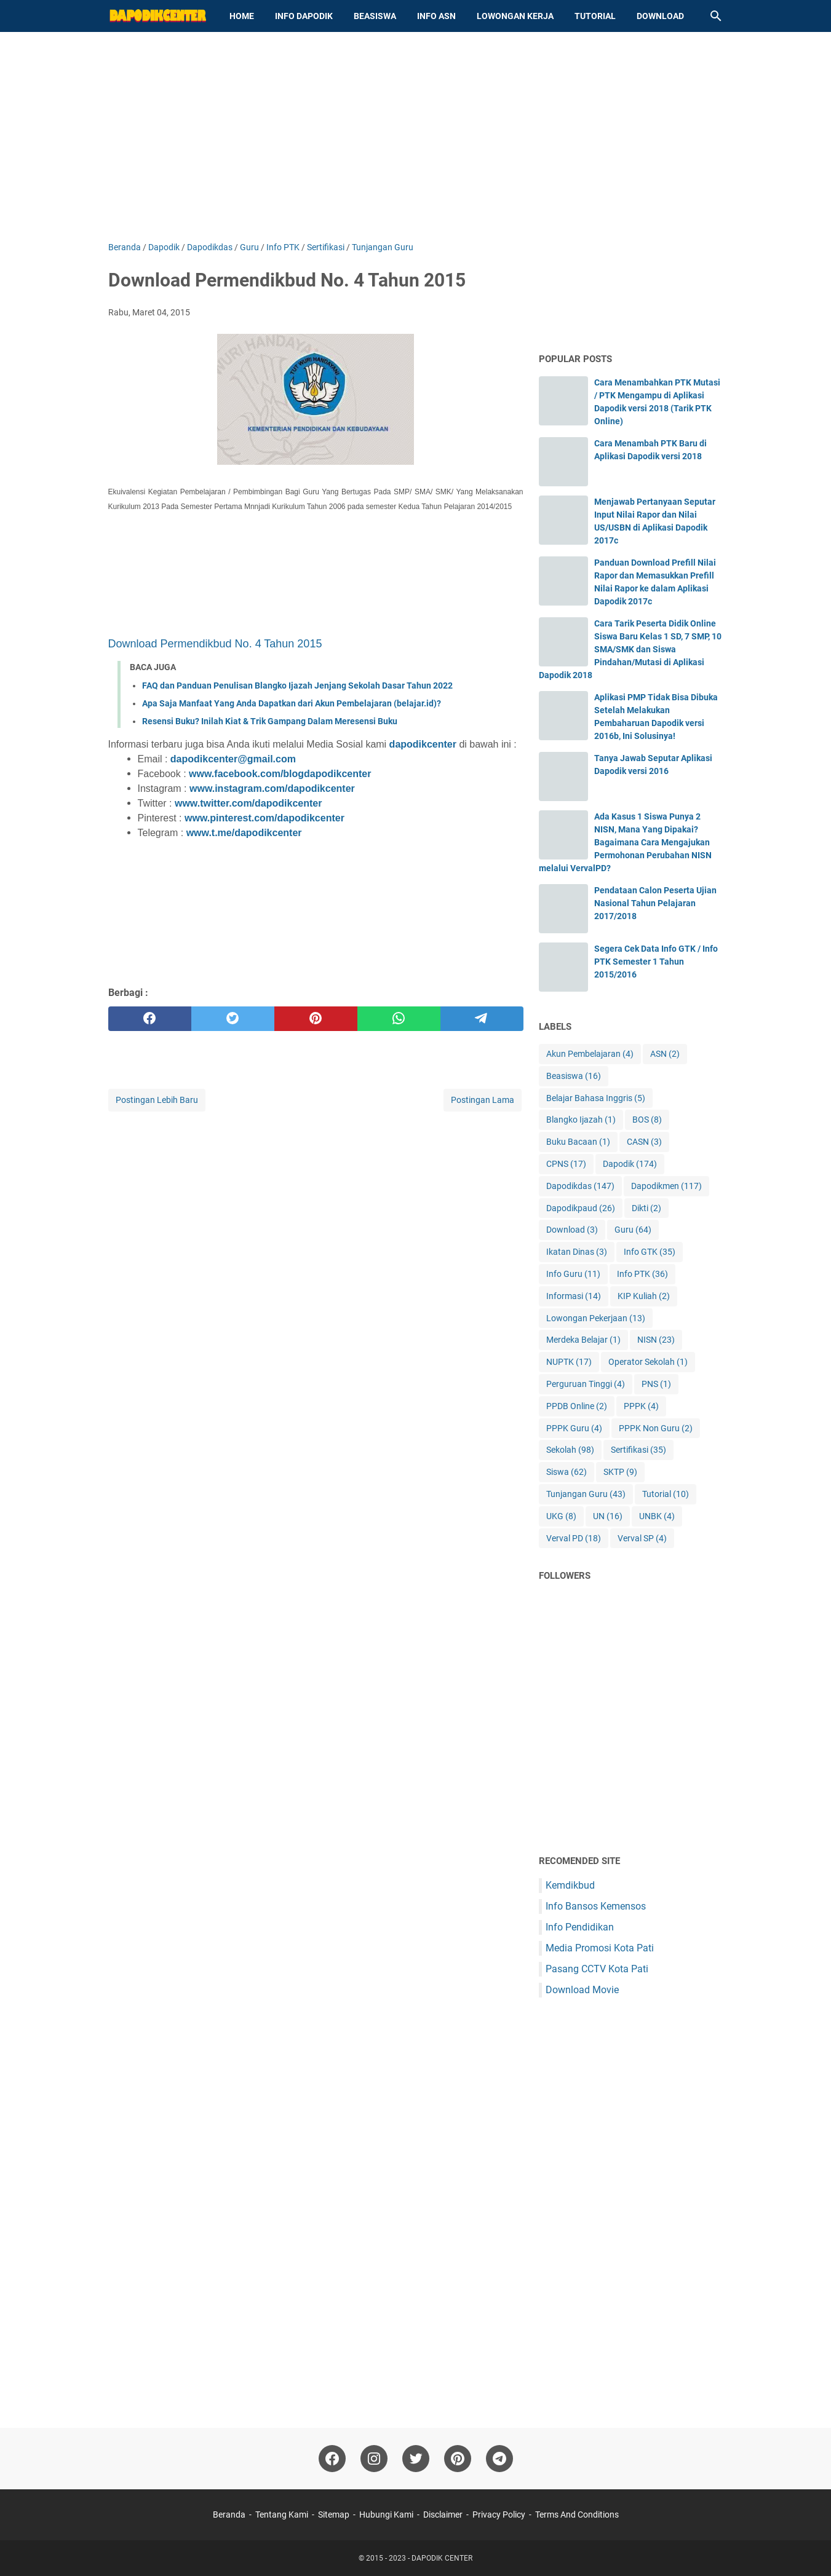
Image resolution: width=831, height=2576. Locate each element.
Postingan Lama (482, 1100)
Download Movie (582, 1990)
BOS (647, 1120)
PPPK (641, 1406)
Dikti (646, 1208)
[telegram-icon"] (499, 2458)
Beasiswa (375, 16)
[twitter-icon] (415, 2458)
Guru (632, 1230)
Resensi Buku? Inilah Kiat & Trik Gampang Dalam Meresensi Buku (269, 721)
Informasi (573, 1296)
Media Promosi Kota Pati (600, 1948)
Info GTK (649, 1252)
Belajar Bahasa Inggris (595, 1098)
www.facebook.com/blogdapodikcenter (280, 773)
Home (241, 16)
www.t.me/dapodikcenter (244, 833)
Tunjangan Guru (586, 1494)
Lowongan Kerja (515, 16)
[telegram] (481, 1018)
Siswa (566, 1472)
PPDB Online (576, 1406)
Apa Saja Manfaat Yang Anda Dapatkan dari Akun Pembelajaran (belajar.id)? (291, 703)
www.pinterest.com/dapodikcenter (264, 818)
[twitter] (232, 1018)
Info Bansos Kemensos (596, 1906)
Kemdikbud (570, 1885)
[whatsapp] (398, 1018)
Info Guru (573, 1274)
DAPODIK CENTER (442, 2558)
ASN (665, 1054)
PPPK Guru (574, 1428)
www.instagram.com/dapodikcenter (272, 788)
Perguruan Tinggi (585, 1384)
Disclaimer (443, 2514)
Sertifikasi (638, 1450)
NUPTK (569, 1362)
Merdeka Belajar (583, 1340)
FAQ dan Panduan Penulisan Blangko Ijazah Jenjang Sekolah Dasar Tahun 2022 (297, 685)
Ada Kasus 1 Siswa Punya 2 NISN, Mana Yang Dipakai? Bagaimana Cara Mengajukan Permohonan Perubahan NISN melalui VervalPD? (625, 842)
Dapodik (630, 1164)
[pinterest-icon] (457, 2458)
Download (660, 16)
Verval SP (642, 1538)
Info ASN (436, 16)
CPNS (566, 1164)
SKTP (620, 1472)
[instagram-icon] (374, 2458)
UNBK (657, 1516)
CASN (644, 1142)
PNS (656, 1384)
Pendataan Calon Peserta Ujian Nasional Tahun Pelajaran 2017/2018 (655, 903)
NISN (656, 1340)
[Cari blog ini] (716, 16)
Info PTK (642, 1274)
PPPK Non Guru (656, 1428)
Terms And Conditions (577, 2514)
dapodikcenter (422, 744)
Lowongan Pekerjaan (595, 1318)
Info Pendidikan (580, 1927)
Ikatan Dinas (576, 1252)
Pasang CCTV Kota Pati (597, 1969)
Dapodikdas (580, 1186)
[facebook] (149, 1018)
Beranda (229, 2514)
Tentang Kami (281, 2514)
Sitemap (333, 2514)
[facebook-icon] (332, 2458)
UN (607, 1516)
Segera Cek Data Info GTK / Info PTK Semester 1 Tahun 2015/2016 (656, 961)
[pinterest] (315, 1018)
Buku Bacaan (578, 1142)
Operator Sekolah (648, 1362)
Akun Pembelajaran (590, 1054)
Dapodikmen (666, 1186)
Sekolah (570, 1450)
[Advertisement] (415, 136)
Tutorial (595, 16)
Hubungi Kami (386, 2514)
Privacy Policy (498, 2514)
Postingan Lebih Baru (157, 1100)
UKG (561, 1516)
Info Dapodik (304, 16)
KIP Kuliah (644, 1296)
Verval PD (573, 1538)
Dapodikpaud (580, 1208)
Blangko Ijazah (581, 1120)
